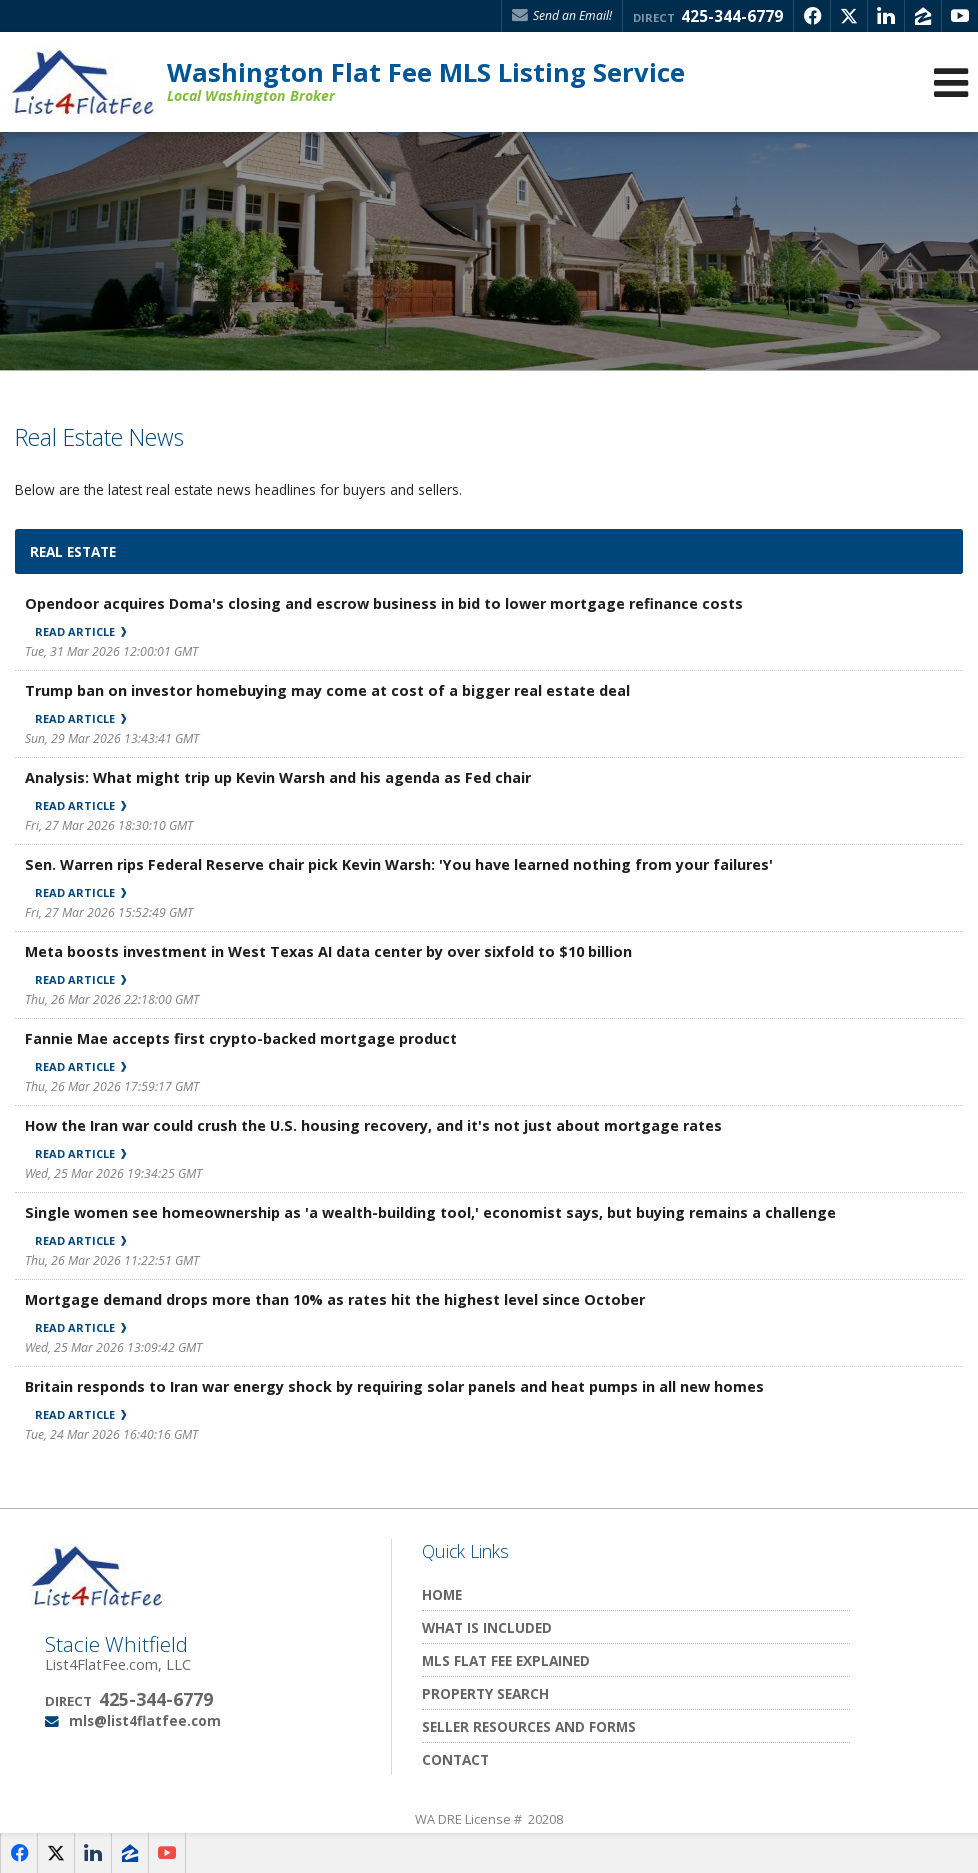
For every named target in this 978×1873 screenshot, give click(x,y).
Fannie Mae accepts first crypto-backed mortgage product (241, 1038)
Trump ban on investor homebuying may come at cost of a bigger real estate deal (327, 690)
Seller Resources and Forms (529, 1726)
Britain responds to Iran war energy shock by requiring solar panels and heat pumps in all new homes (394, 1386)
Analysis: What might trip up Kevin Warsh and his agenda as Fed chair (278, 777)
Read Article (80, 631)
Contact (455, 1759)
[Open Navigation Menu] (951, 82)
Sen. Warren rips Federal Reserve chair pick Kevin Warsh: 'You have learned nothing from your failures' (399, 864)
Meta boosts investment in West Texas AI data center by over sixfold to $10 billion (328, 951)
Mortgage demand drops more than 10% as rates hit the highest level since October (335, 1299)
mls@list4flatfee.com (145, 1720)
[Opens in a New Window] (812, 16)
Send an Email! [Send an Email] (562, 15)
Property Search (485, 1693)
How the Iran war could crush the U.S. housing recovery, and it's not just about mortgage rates (373, 1125)
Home (442, 1594)
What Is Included (487, 1627)
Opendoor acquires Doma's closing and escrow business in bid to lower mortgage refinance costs (384, 603)
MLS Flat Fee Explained (506, 1660)
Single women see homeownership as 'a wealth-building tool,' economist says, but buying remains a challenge (430, 1212)
